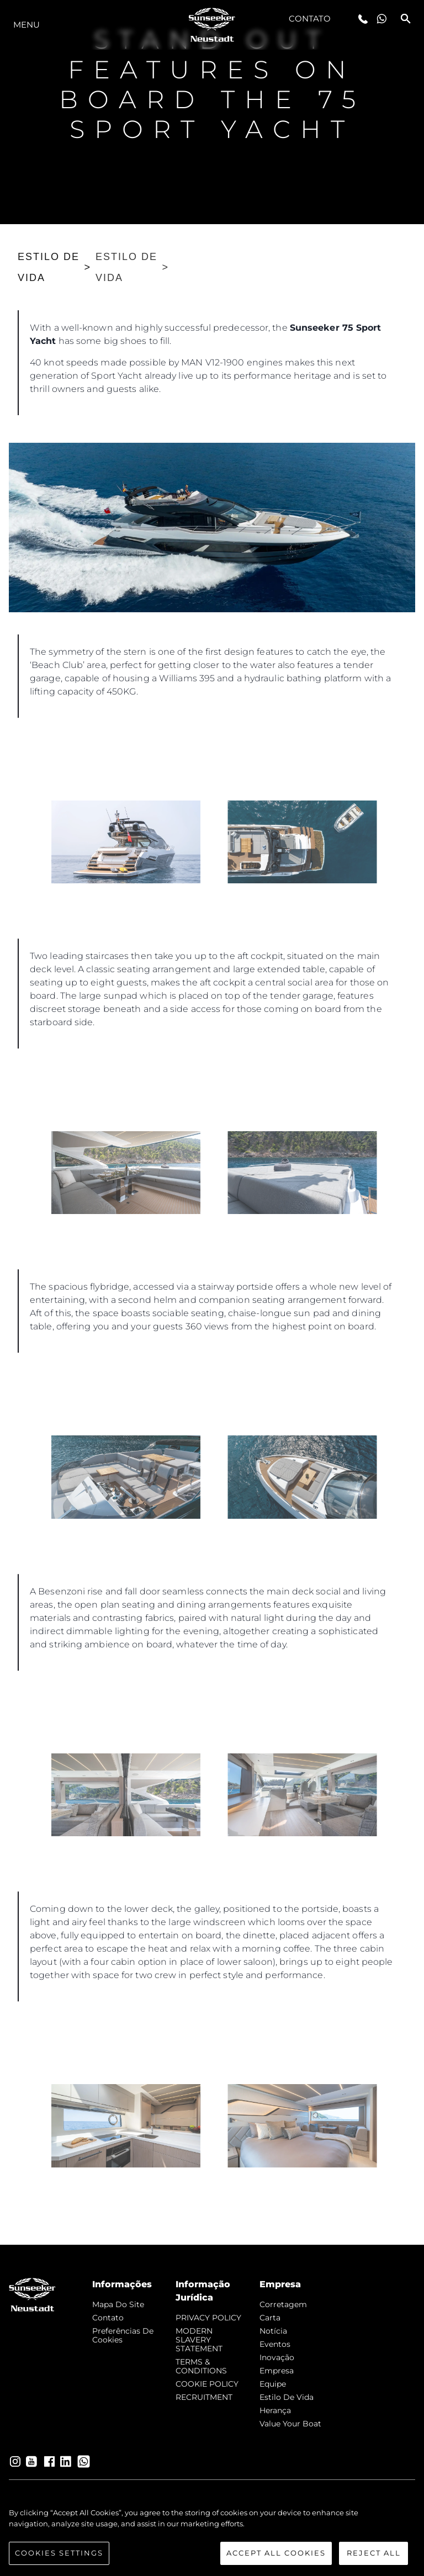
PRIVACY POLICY (208, 2318)
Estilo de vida (286, 2397)
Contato (310, 18)
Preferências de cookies (122, 2335)
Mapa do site (118, 2304)
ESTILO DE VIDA (49, 267)
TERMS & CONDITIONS (201, 2366)
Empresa (276, 2371)
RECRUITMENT (204, 2397)
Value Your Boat (290, 2424)
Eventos (274, 2344)
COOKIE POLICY (207, 2384)
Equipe (272, 2384)
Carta (269, 2318)
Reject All (374, 2552)
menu (26, 24)
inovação (276, 2357)
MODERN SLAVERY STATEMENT (199, 2340)
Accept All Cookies (276, 2552)
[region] (212, 2536)
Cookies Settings (59, 2552)
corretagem (283, 2304)
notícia (273, 2331)
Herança (275, 2410)
